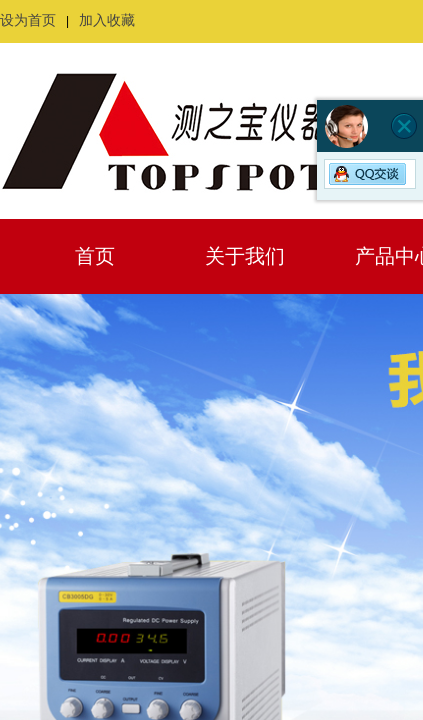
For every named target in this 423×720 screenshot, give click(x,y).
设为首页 (28, 20)
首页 (95, 256)
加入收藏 (107, 20)
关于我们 (245, 256)
